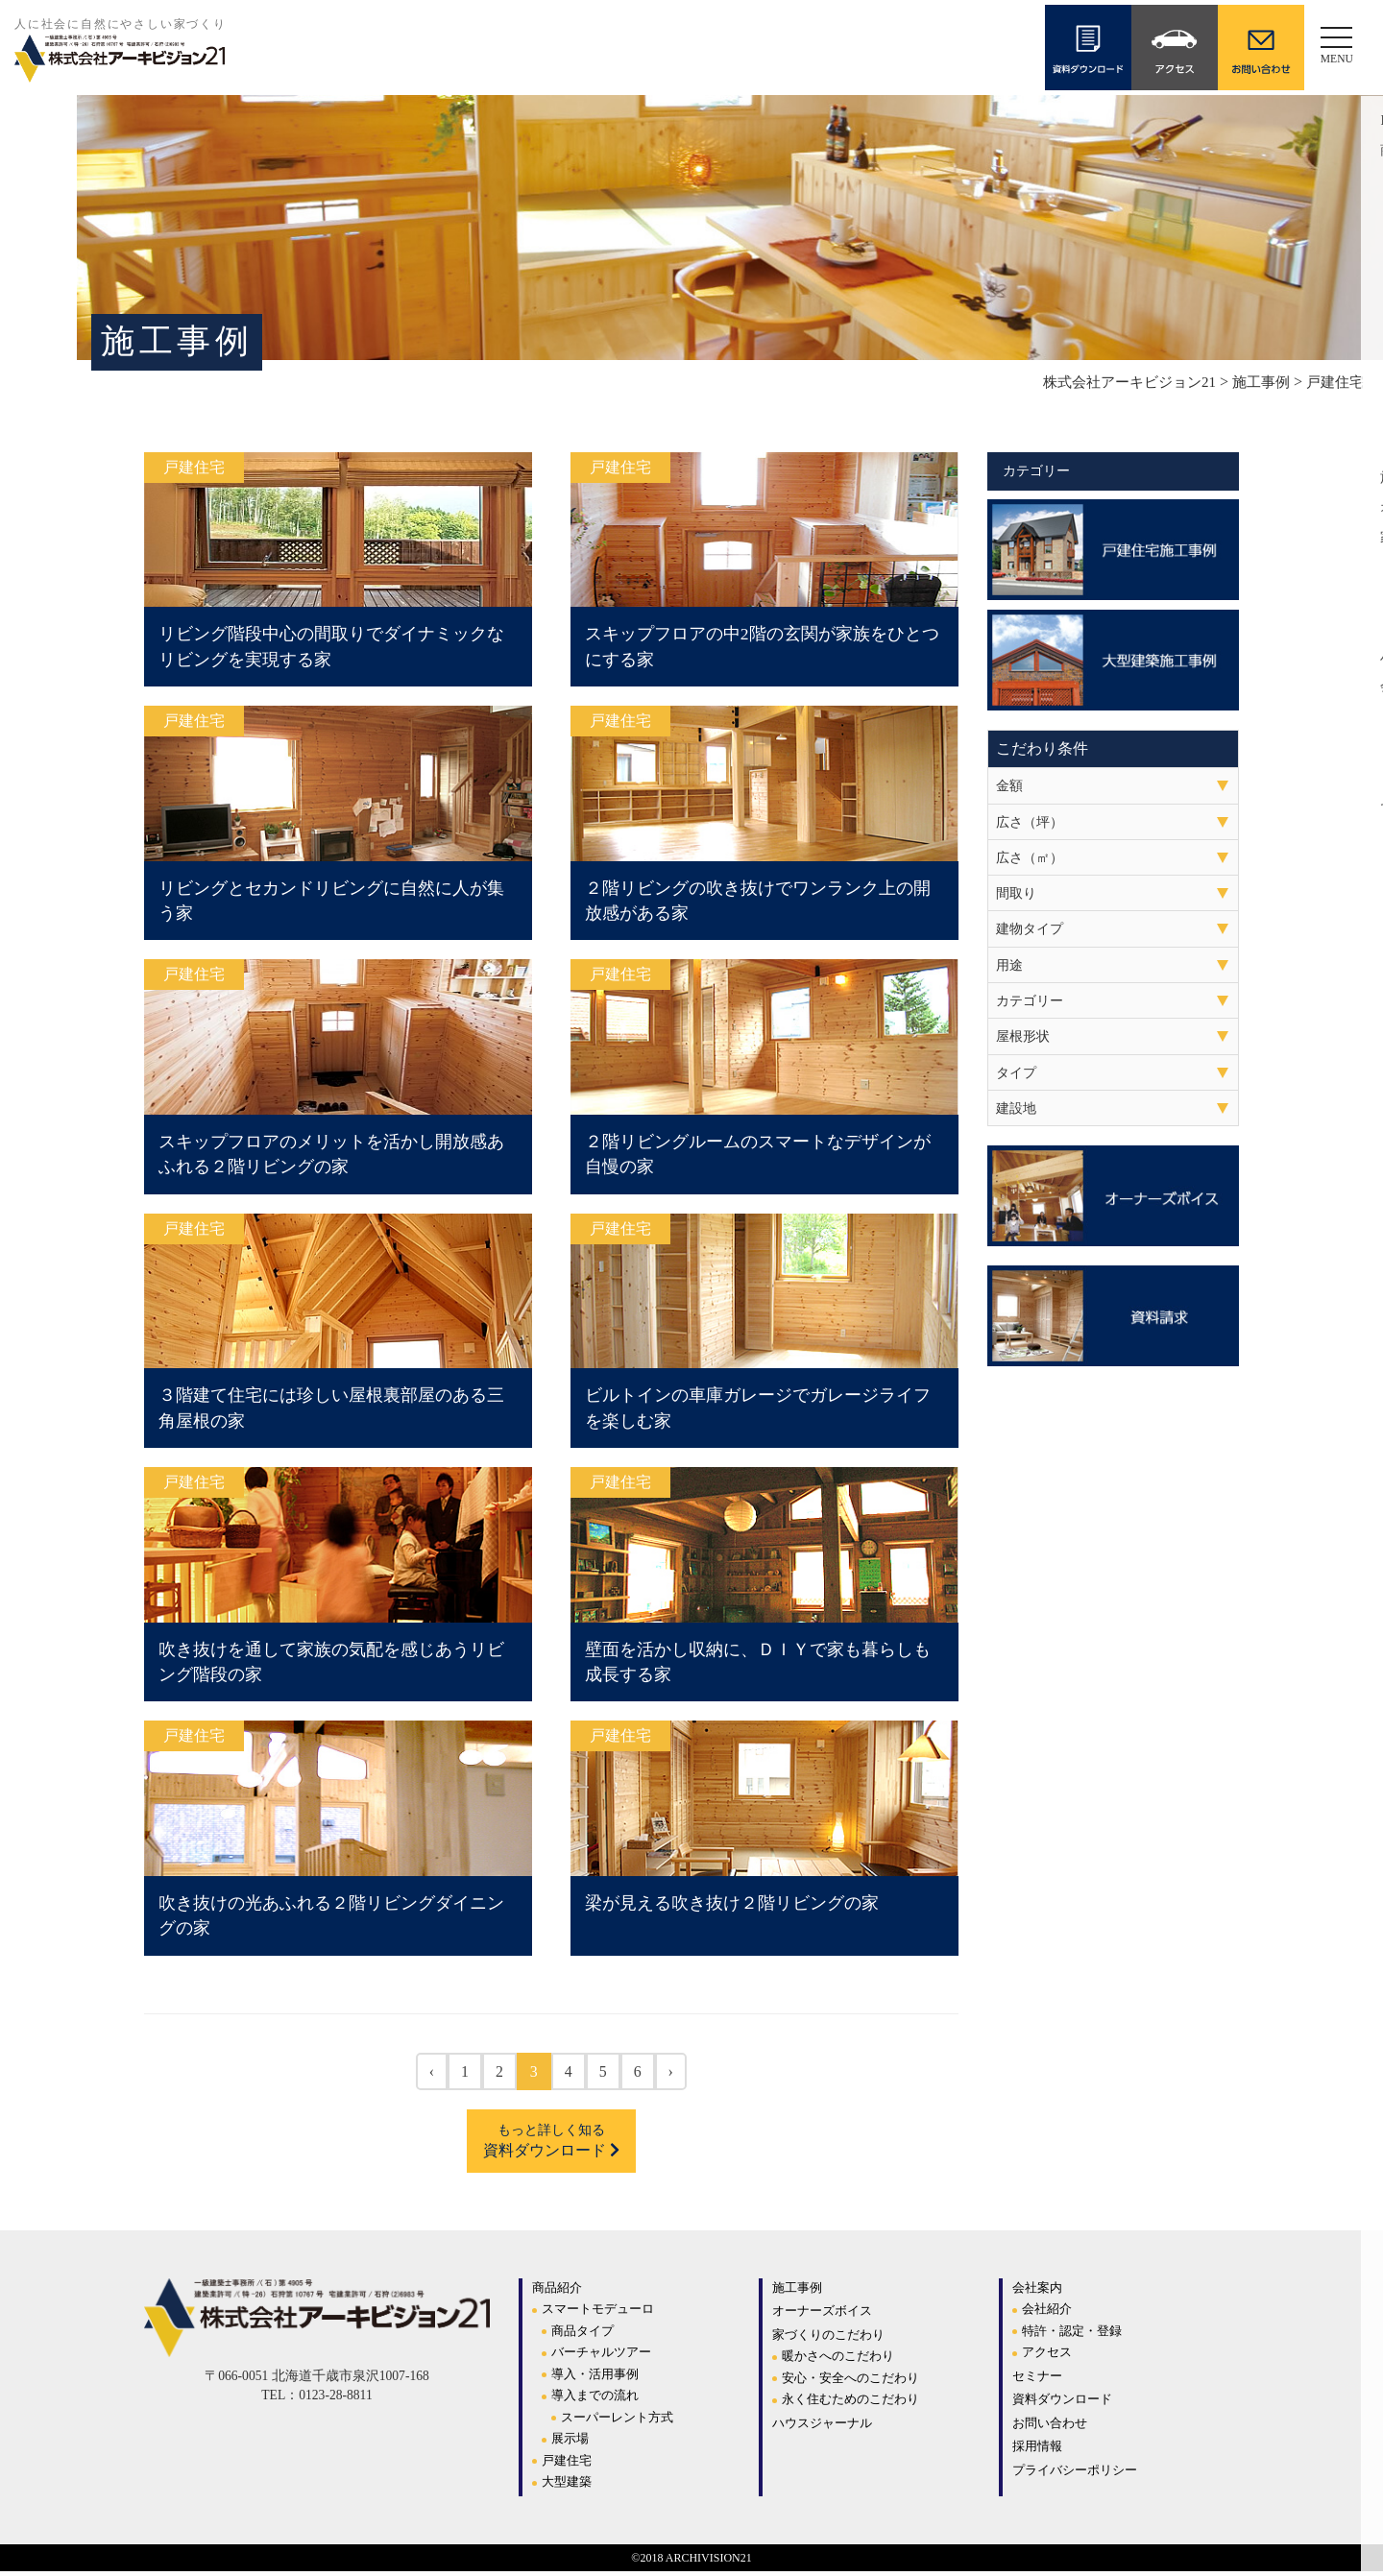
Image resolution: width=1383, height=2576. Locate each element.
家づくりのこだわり (828, 2339)
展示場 (570, 2443)
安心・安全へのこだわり (850, 2382)
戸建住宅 (567, 2465)
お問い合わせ (1049, 2427)
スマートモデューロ (598, 2313)
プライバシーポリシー (1074, 2475)
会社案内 (1037, 2292)
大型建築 (567, 2486)
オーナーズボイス (822, 2315)
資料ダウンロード (551, 2145)
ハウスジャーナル (822, 2427)
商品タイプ (582, 2335)
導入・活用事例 (595, 2378)
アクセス (1047, 2356)
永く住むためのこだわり (850, 2403)
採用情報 (1037, 2451)
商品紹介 (557, 2292)
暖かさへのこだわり (838, 2360)
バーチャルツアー (601, 2356)
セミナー (1037, 2380)
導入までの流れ (595, 2400)
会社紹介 (1047, 2313)
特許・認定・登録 (1072, 2335)
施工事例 (797, 2292)
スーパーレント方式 (617, 2422)
